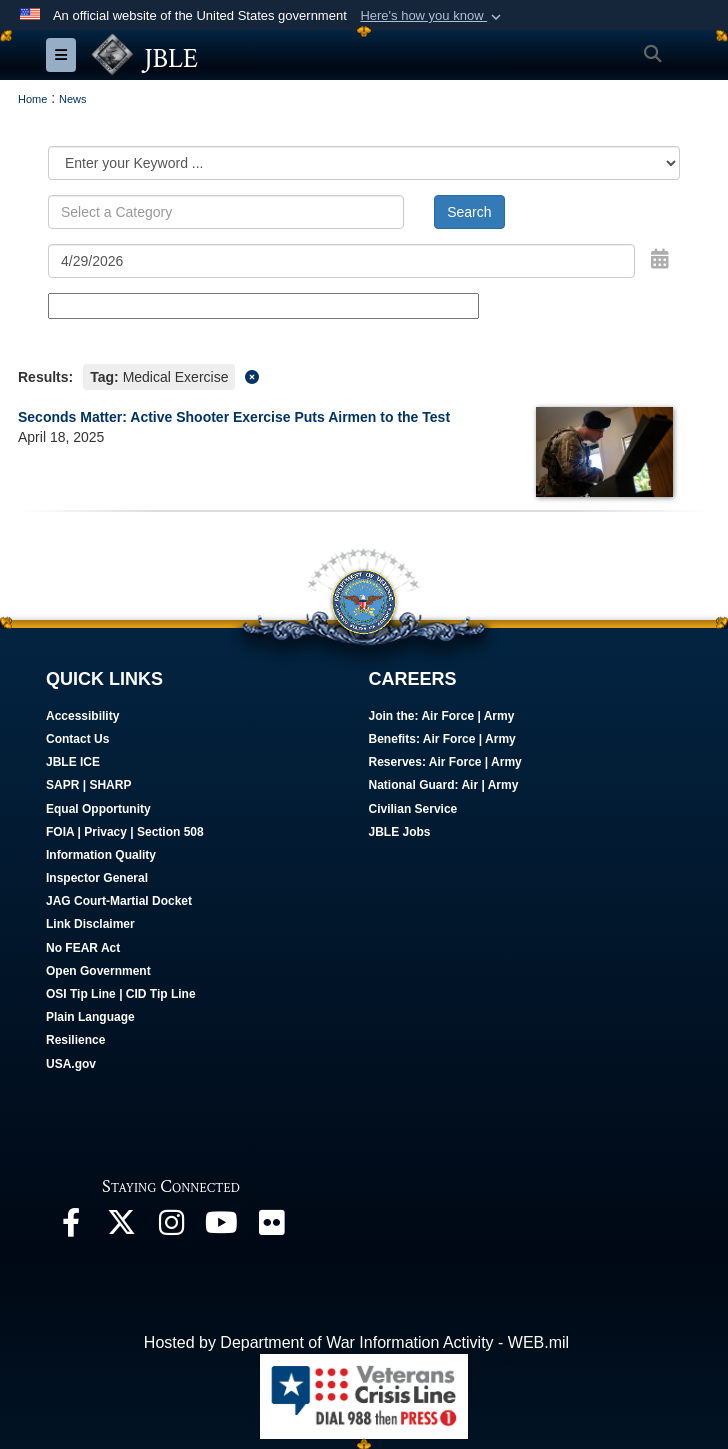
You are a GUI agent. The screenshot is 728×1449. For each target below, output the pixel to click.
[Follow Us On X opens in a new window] (121, 1227)
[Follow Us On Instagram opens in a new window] (171, 1227)
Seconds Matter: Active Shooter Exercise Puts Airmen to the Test (234, 417)
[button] (432, 16)
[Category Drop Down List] (364, 163)
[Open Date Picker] (660, 259)
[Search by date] (341, 261)
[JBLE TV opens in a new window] (221, 1227)
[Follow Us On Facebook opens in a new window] (71, 1227)
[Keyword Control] (226, 212)
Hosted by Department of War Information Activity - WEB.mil (356, 1342)
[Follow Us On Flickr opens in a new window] (271, 1227)
